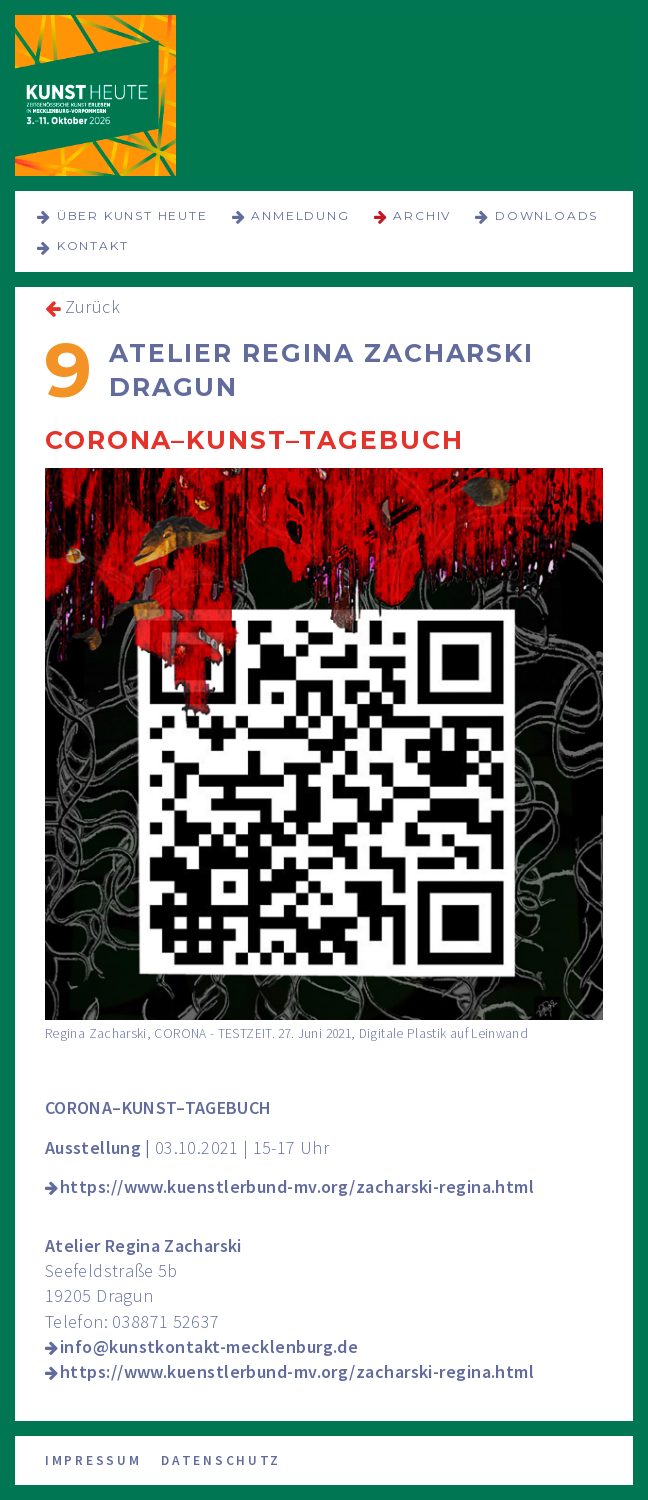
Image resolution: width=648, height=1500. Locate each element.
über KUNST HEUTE (132, 215)
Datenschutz (221, 1460)
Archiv (422, 215)
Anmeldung (300, 215)
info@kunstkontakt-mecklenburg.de (209, 1346)
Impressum (93, 1460)
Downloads (546, 215)
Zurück (92, 306)
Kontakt (93, 245)
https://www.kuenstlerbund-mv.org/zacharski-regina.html (297, 1186)
